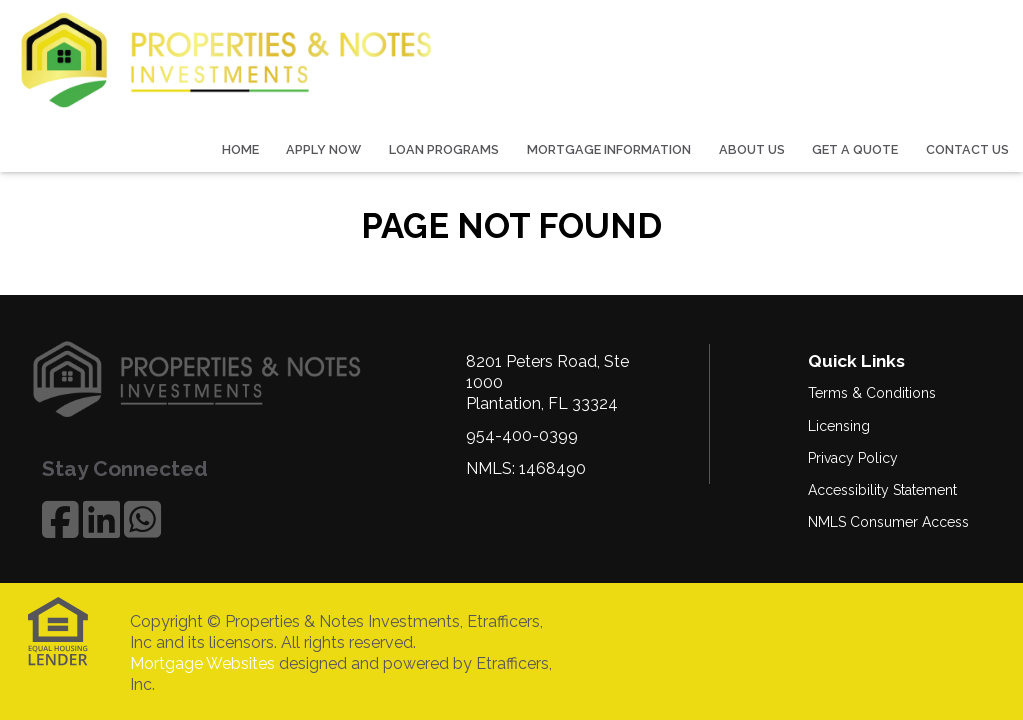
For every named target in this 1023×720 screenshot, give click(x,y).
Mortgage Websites (202, 663)
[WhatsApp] (142, 519)
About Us (752, 149)
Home (240, 149)
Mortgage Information (609, 149)
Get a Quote (855, 149)
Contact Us (967, 149)
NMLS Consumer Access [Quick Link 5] (888, 522)
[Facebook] (60, 519)
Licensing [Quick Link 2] (839, 426)
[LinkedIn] (101, 519)
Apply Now (323, 149)
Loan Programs (444, 149)
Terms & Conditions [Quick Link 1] (872, 393)
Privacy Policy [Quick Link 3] (853, 458)
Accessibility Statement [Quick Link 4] (882, 490)
